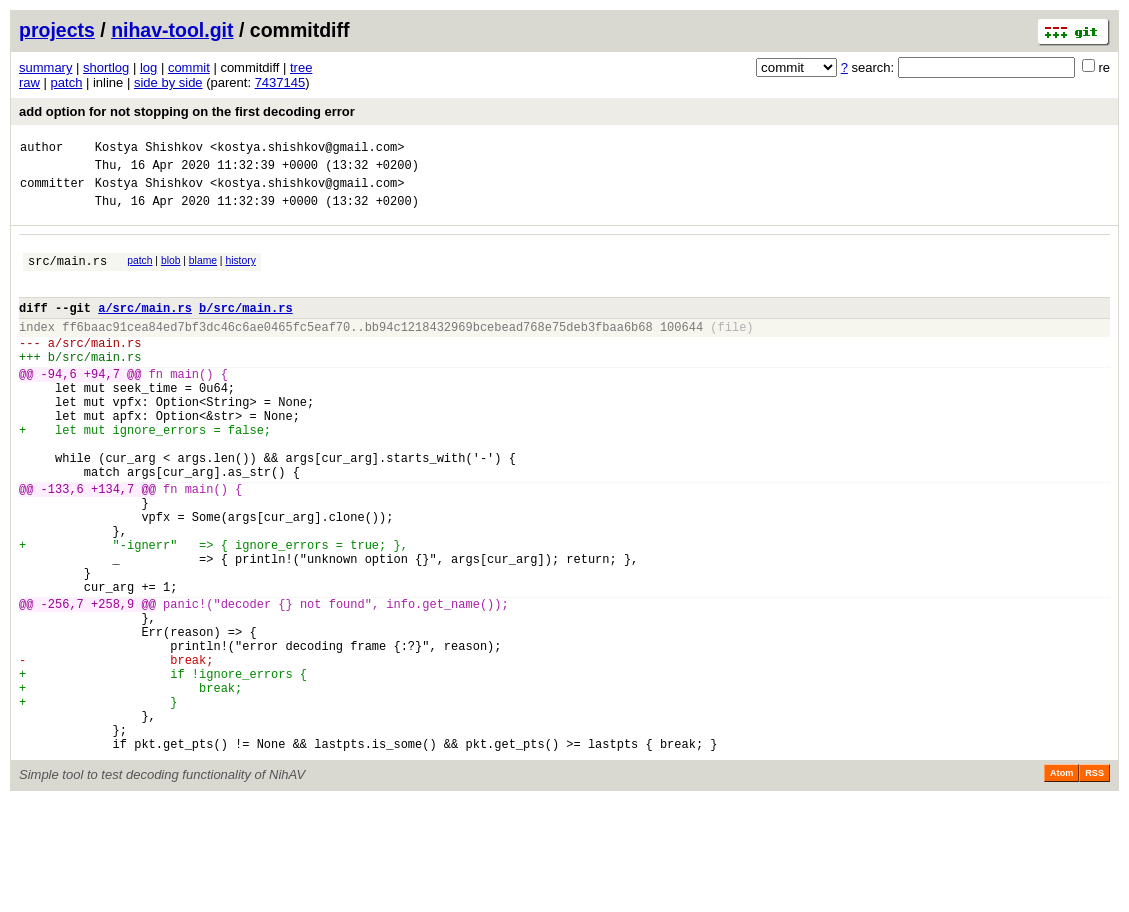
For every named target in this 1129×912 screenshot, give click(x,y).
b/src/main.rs (246, 328)
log (148, 67)
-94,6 (59, 406)
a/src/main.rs (145, 328)
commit (189, 67)
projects (57, 30)
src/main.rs (67, 275)
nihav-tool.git (172, 30)
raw (29, 82)
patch (67, 82)
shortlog (106, 67)
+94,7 (102, 406)
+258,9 (112, 684)
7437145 (280, 82)
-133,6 (62, 545)
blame (203, 272)
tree (301, 67)
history (240, 272)
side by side (168, 82)
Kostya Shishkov (149, 149)
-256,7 (62, 684)
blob (171, 272)
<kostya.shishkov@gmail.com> (307, 149)
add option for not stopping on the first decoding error (187, 111)
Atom (1061, 884)
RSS (1094, 884)
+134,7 (112, 545)
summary (45, 67)
